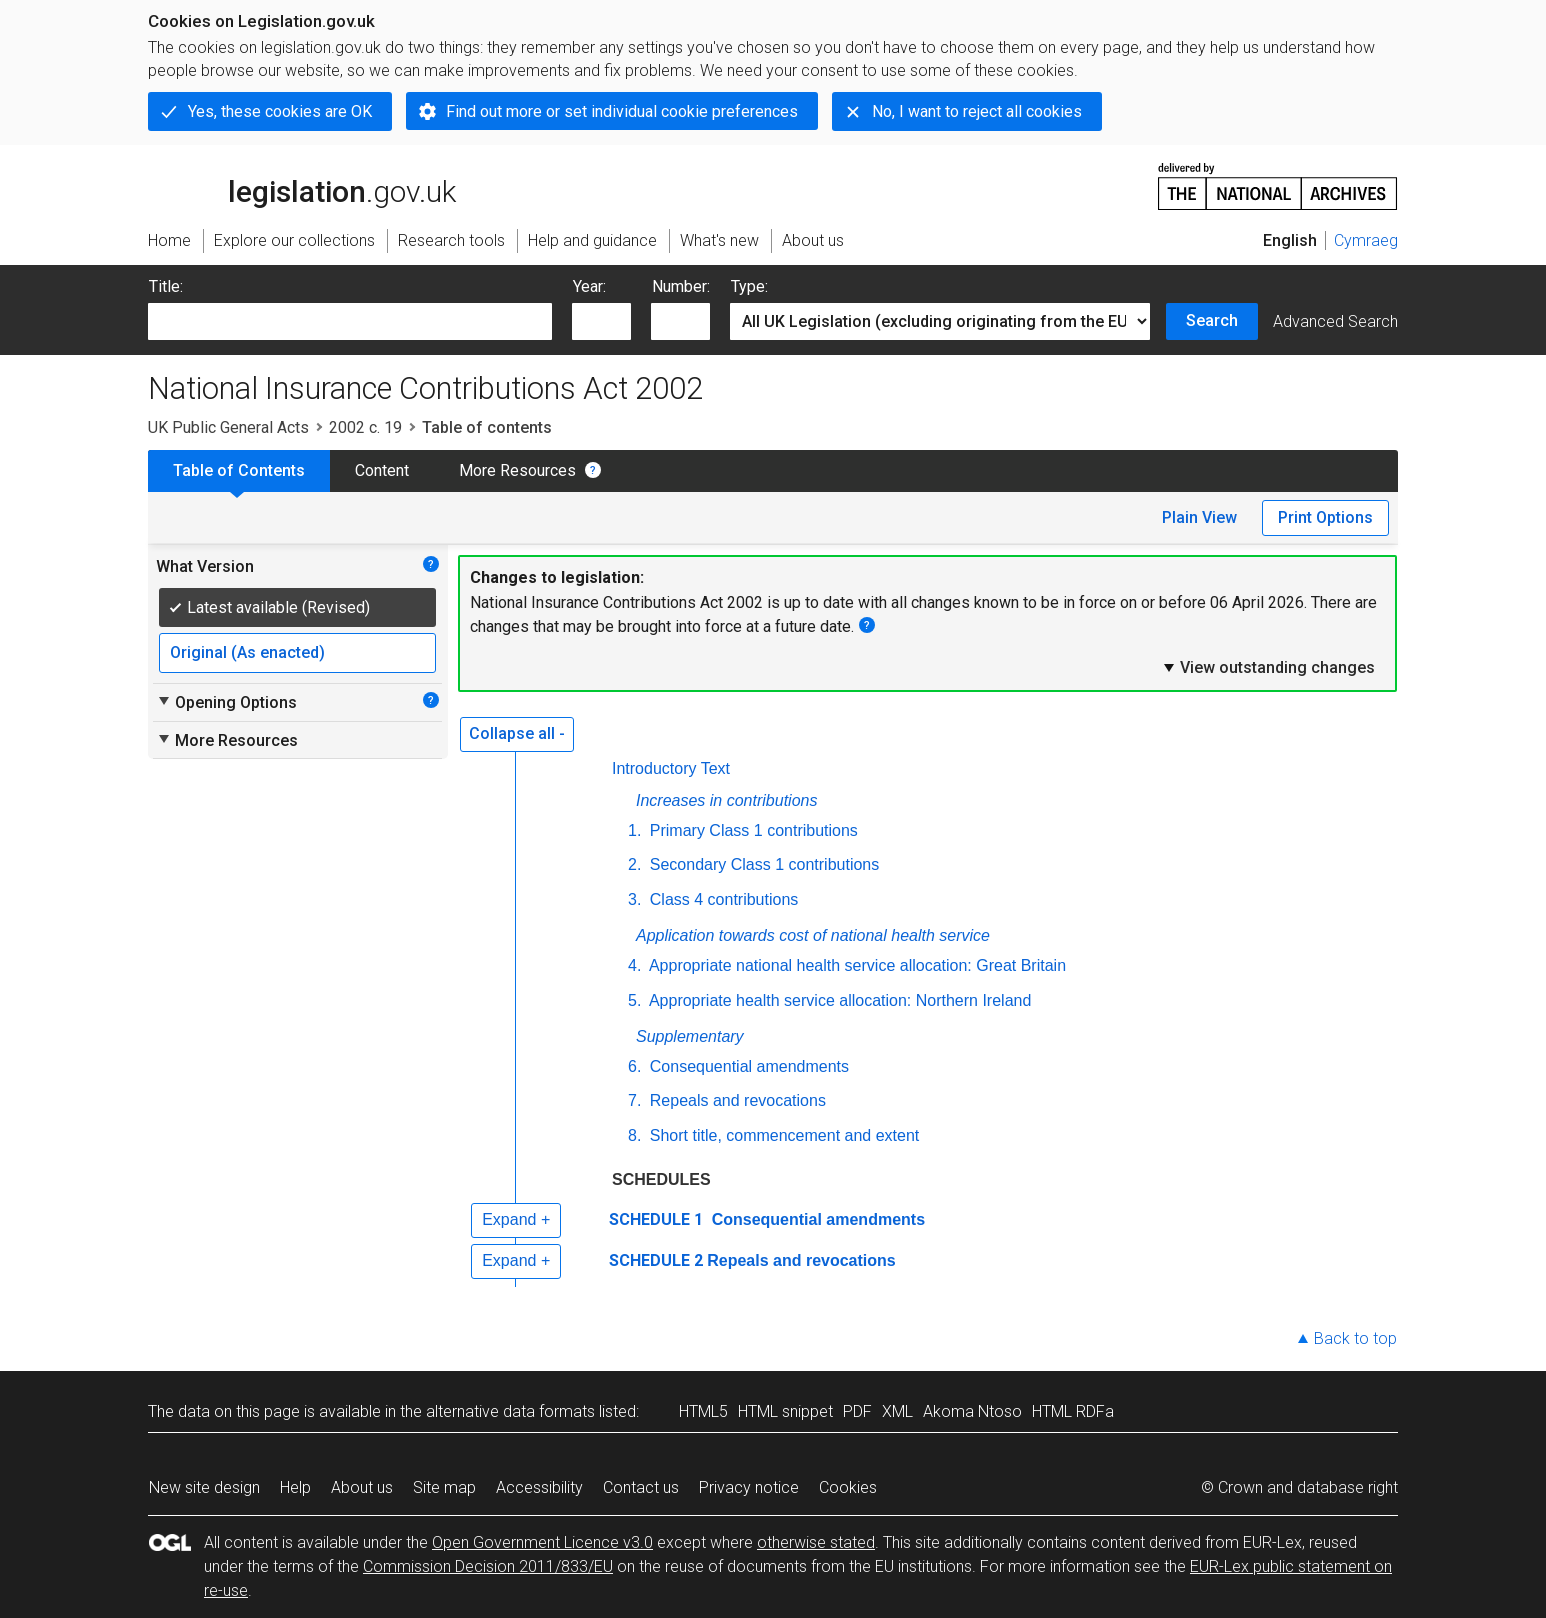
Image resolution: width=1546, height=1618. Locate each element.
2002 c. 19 (365, 427)
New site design (204, 1487)
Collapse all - (517, 733)
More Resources (517, 470)
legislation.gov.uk (302, 185)
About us (362, 1487)
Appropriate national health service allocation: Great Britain (855, 965)
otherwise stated (816, 1542)
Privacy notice (749, 1487)
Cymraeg (1366, 240)
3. (634, 899)
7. (634, 1100)
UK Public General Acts (228, 427)
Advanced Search (1335, 321)
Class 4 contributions (721, 899)
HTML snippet (785, 1411)
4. (634, 965)
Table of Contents (239, 470)
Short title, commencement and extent (782, 1135)
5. (634, 1000)
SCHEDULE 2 (656, 1260)
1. (634, 830)
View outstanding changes (1268, 667)
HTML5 (703, 1411)
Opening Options (226, 702)
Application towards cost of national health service (813, 935)
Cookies (848, 1487)
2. (634, 864)
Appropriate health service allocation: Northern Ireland (838, 1000)
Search (1212, 320)
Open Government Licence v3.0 (542, 1542)
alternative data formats (510, 1411)
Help (295, 1487)
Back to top (1355, 1338)
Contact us (641, 1487)
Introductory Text (671, 768)
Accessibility (539, 1487)
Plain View (1199, 517)
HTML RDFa (1073, 1411)
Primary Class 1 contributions (751, 830)
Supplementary (690, 1036)
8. (634, 1135)
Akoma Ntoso (972, 1411)
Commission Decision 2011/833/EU (488, 1566)
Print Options (1325, 517)
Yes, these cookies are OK (280, 111)
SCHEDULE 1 (656, 1219)
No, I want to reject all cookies (977, 111)
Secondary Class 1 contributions (762, 864)
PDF (857, 1411)
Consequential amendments (747, 1066)
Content (382, 470)
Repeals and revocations (735, 1100)
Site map (444, 1487)
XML (897, 1411)
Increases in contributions (726, 800)
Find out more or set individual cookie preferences (622, 111)
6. (634, 1066)
